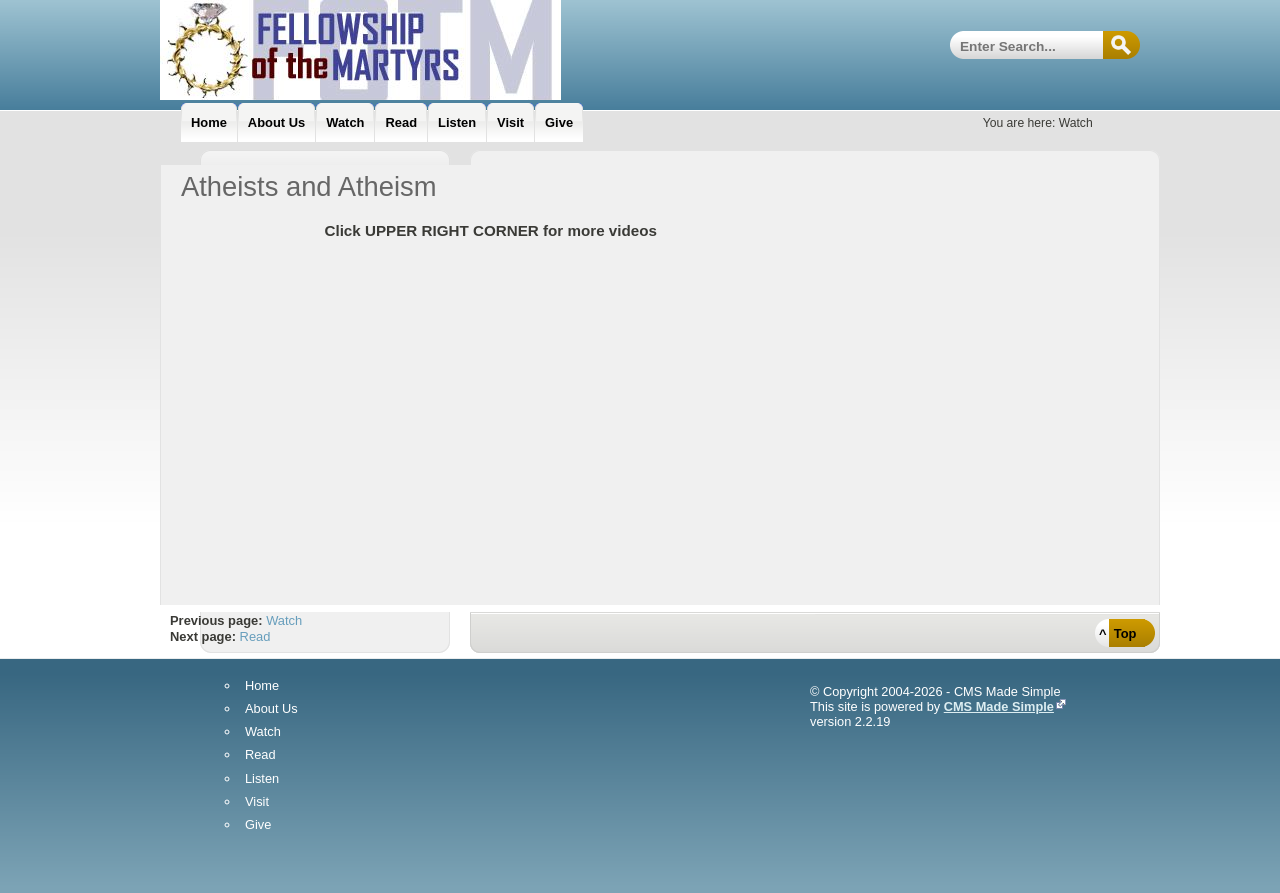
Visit (257, 802)
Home (262, 686)
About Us (271, 709)
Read (255, 636)
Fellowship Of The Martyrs (410, 50)
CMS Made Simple (999, 706)
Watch (284, 620)
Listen (262, 779)
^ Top (1117, 633)
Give (258, 825)
